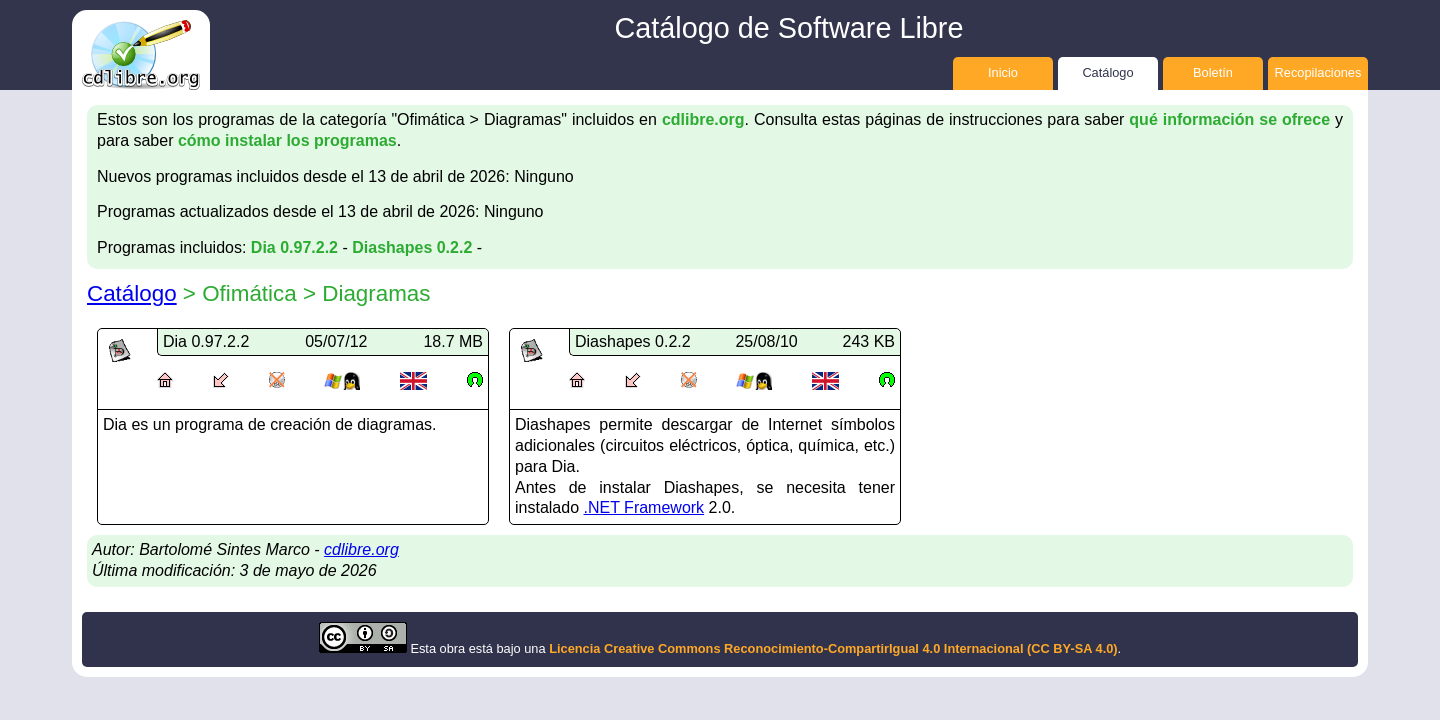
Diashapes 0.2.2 (412, 247)
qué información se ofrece (1229, 119)
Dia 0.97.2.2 (294, 247)
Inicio (1003, 72)
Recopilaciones (1318, 72)
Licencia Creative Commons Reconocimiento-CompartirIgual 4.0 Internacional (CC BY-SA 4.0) (833, 648)
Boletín (1213, 72)
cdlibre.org (703, 119)
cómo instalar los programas (287, 140)
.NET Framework (644, 507)
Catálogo (1107, 72)
